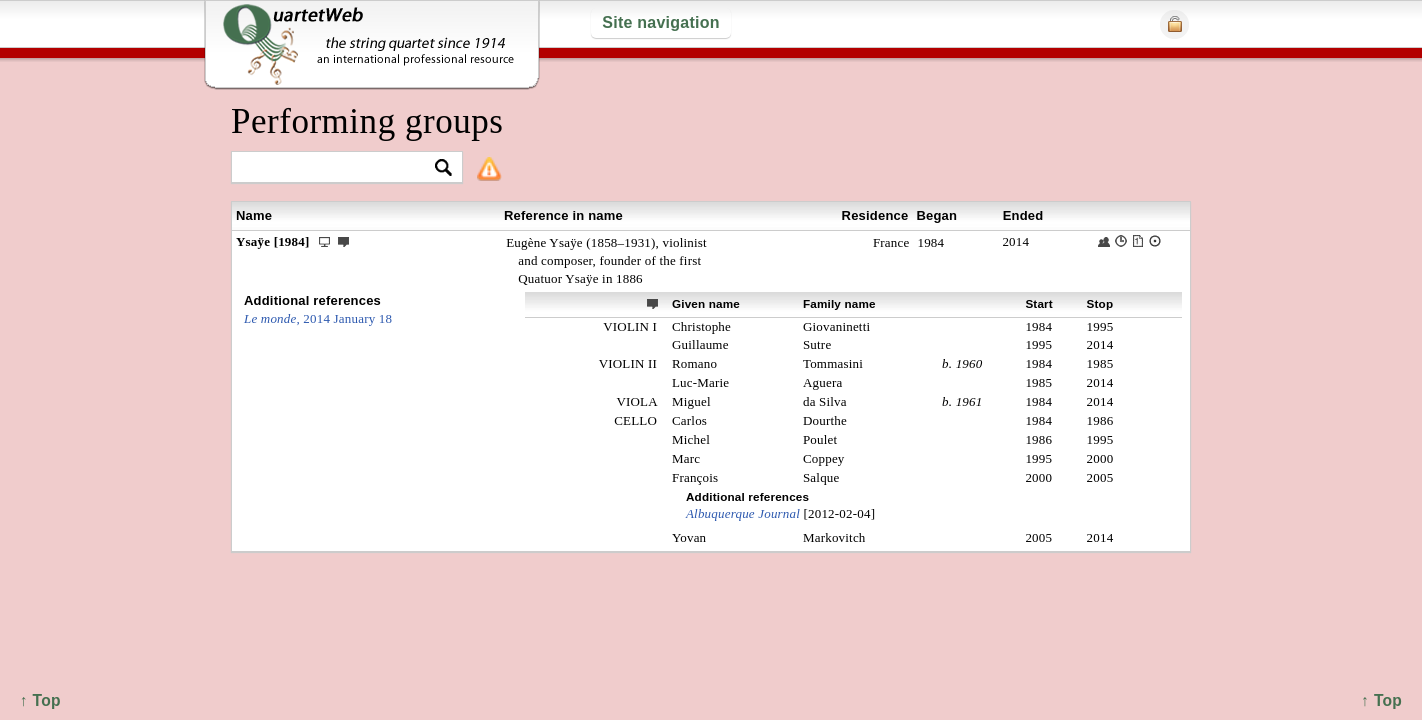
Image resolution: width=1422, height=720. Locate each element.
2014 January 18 (318, 318)
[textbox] (338, 168)
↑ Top (1381, 700)
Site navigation (660, 22)
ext (653, 303)
